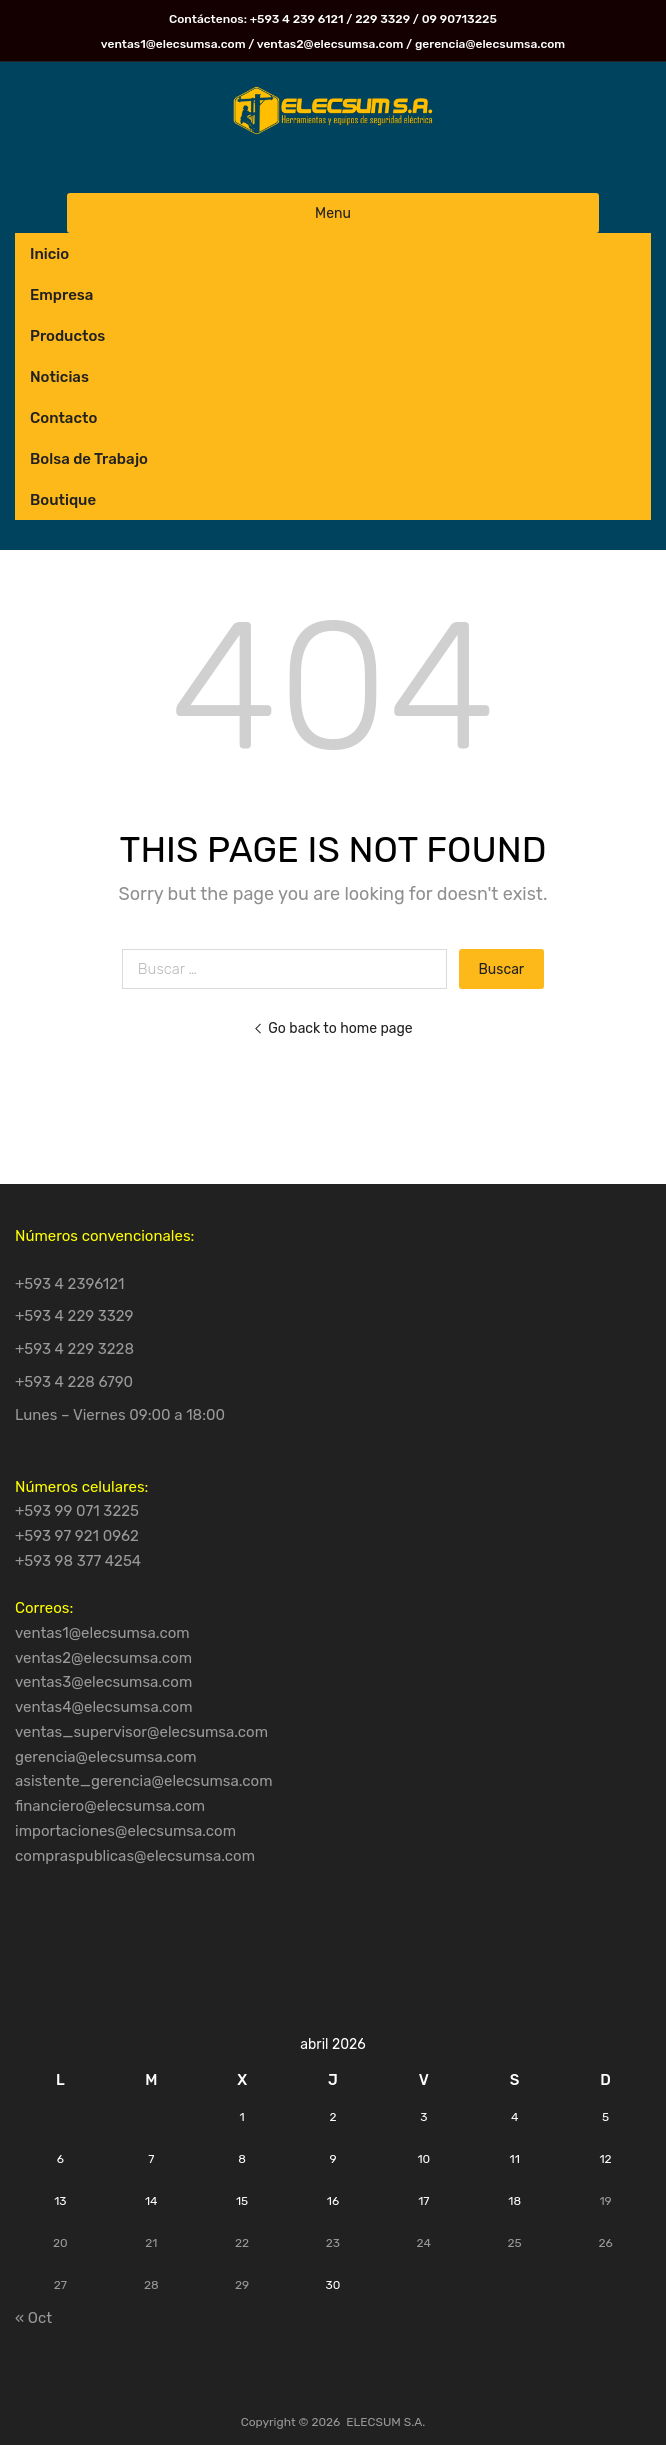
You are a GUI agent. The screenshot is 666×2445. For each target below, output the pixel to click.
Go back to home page (332, 1028)
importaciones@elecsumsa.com (125, 1831)
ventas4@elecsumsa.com (104, 1707)
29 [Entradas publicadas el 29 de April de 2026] (242, 2285)
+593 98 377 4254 (78, 1561)
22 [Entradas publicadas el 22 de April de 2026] (242, 2243)
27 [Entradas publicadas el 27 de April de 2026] (60, 2285)
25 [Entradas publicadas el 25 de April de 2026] (515, 2243)
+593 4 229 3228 (74, 1349)
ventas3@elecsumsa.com (103, 1682)
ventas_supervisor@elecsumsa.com (141, 1732)
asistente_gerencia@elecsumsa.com (144, 1781)
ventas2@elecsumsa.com (103, 1658)
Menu (333, 213)
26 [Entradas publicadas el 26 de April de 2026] (605, 2243)
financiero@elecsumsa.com (110, 1806)
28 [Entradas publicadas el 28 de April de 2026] (151, 2285)
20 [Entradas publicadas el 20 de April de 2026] (60, 2243)
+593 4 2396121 (70, 1284)
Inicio (49, 254)
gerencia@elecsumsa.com (106, 1757)
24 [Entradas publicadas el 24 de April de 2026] (424, 2243)
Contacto (63, 418)
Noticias (59, 377)
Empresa (61, 295)
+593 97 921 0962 (77, 1536)
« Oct (33, 2318)
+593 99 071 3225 (77, 1511)
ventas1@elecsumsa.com (102, 1633)
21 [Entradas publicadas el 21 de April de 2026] (151, 2243)
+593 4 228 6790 (74, 1382)
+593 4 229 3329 (74, 1316)
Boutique (63, 500)
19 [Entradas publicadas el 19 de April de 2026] (605, 2201)
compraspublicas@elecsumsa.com (135, 1856)
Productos (67, 336)
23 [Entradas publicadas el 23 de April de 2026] (333, 2243)
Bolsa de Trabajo (89, 459)
